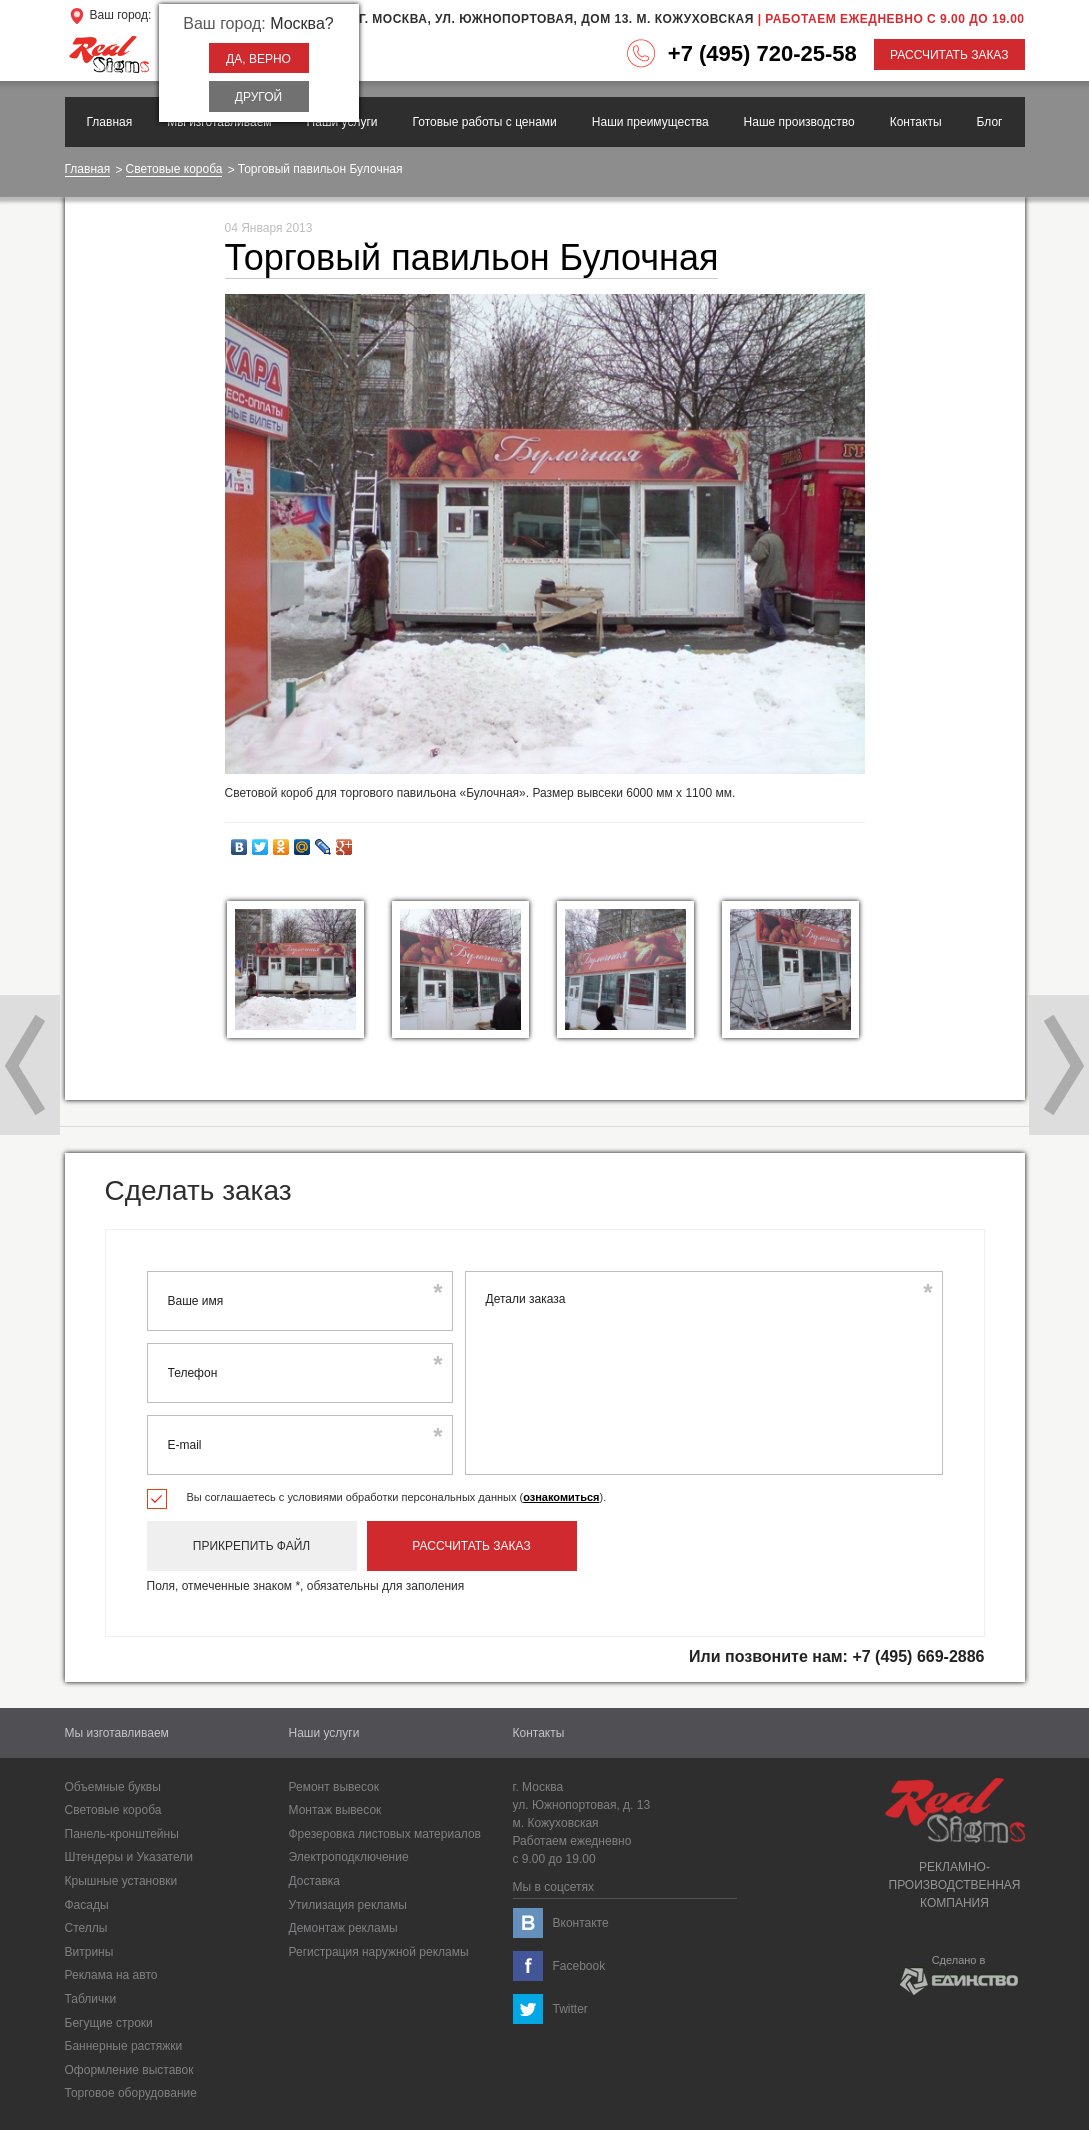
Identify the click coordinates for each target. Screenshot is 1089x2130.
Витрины (89, 1952)
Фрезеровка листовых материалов (385, 1834)
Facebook (579, 1966)
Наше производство (799, 122)
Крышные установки (121, 1881)
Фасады (87, 1905)
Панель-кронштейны (122, 1834)
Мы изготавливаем (219, 122)
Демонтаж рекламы (343, 1928)
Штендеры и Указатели (129, 1857)
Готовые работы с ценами (485, 122)
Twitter (570, 2009)
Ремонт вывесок (334, 1787)
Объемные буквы (113, 1787)
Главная (110, 122)
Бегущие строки (109, 2023)
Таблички (91, 1999)
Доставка (315, 1881)
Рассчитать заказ (949, 55)
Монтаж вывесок (335, 1810)
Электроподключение (349, 1857)
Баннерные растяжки (124, 2046)
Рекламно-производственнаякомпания (955, 1844)
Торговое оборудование (131, 2093)
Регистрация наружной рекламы (379, 1952)
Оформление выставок (129, 2070)
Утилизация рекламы (348, 1905)
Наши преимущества (650, 122)
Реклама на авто (111, 1975)
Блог (990, 122)
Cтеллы (86, 1928)
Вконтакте (581, 1923)
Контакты (916, 122)
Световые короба (174, 169)
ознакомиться (561, 1497)
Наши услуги (342, 122)
